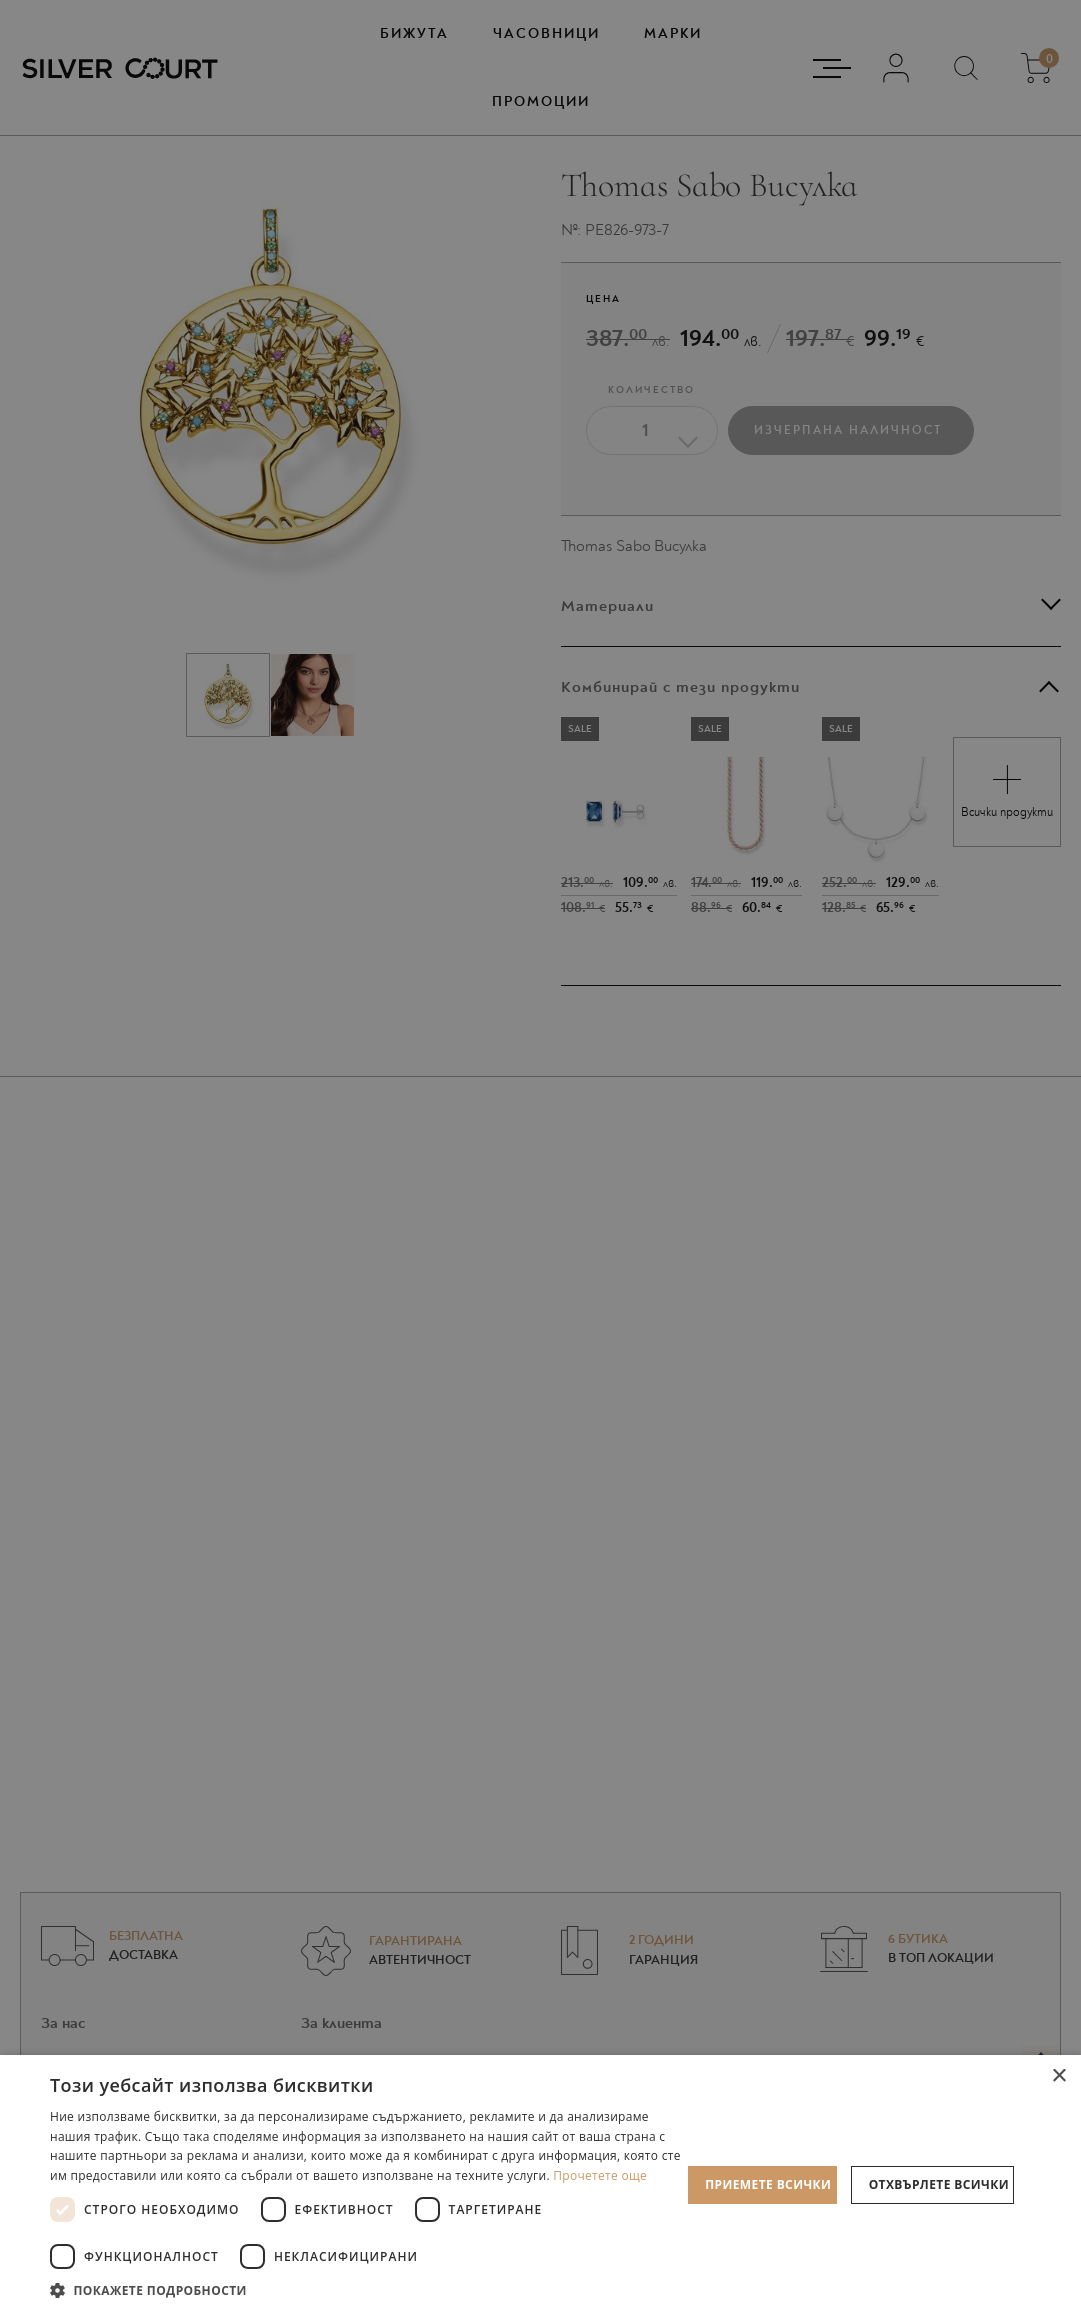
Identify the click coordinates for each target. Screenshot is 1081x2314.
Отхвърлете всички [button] (939, 2184)
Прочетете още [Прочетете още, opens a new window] (600, 2175)
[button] (365, 2289)
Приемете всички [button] (768, 2184)
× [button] (1058, 2076)
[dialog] (540, 1157)
